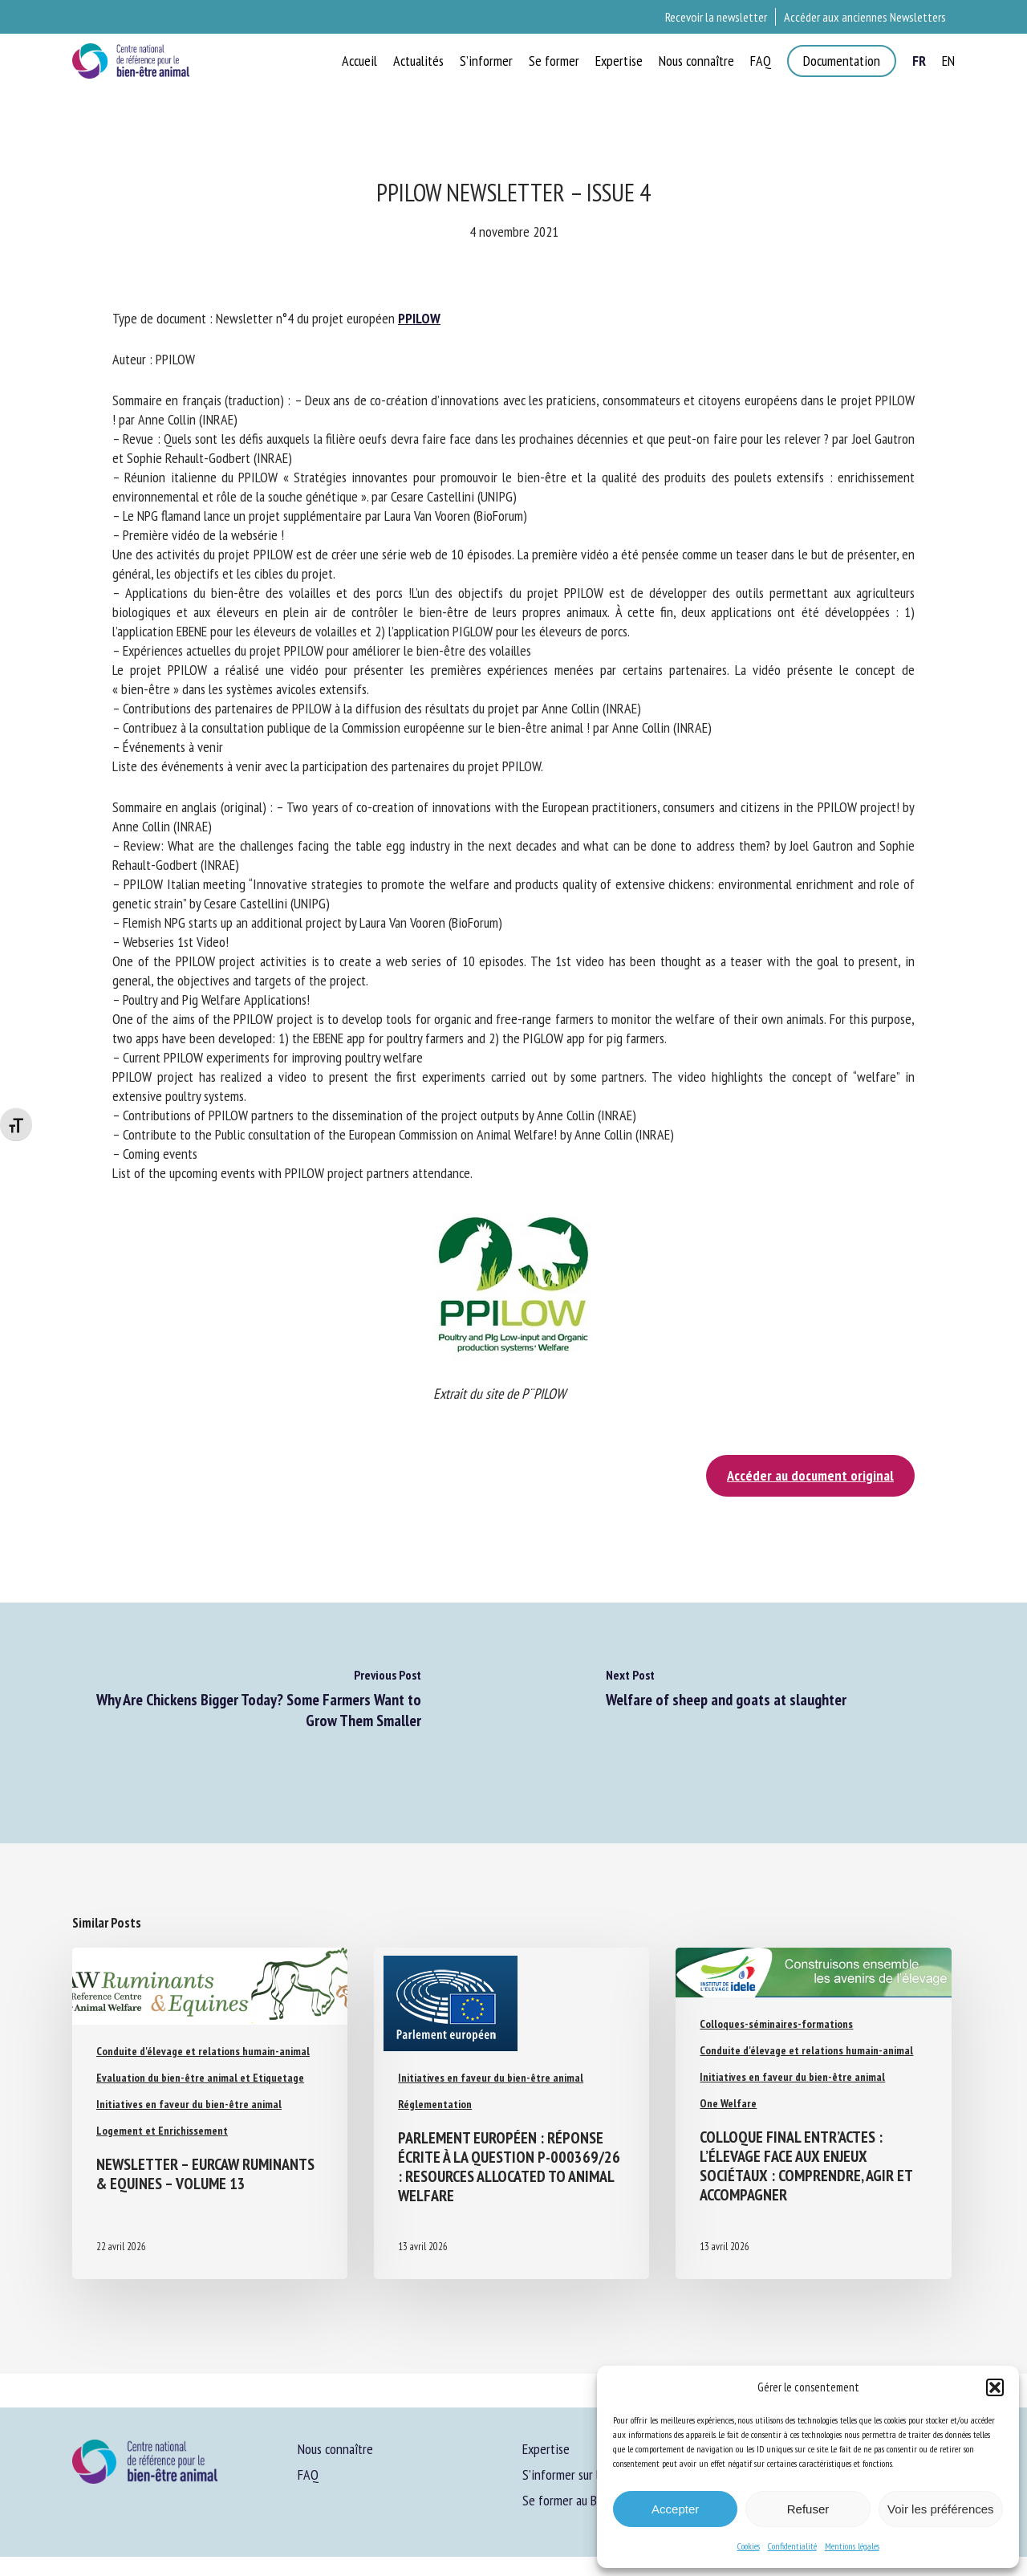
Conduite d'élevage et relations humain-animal (203, 2051)
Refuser (808, 2509)
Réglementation (435, 2104)
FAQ (308, 2474)
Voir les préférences (940, 2509)
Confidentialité (792, 2546)
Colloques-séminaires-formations (776, 2024)
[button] (995, 2387)
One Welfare (728, 2103)
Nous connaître (335, 2449)
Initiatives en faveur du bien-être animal (189, 2104)
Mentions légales (852, 2546)
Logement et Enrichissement (162, 2130)
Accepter (675, 2509)
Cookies (748, 2546)
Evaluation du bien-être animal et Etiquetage (200, 2077)
